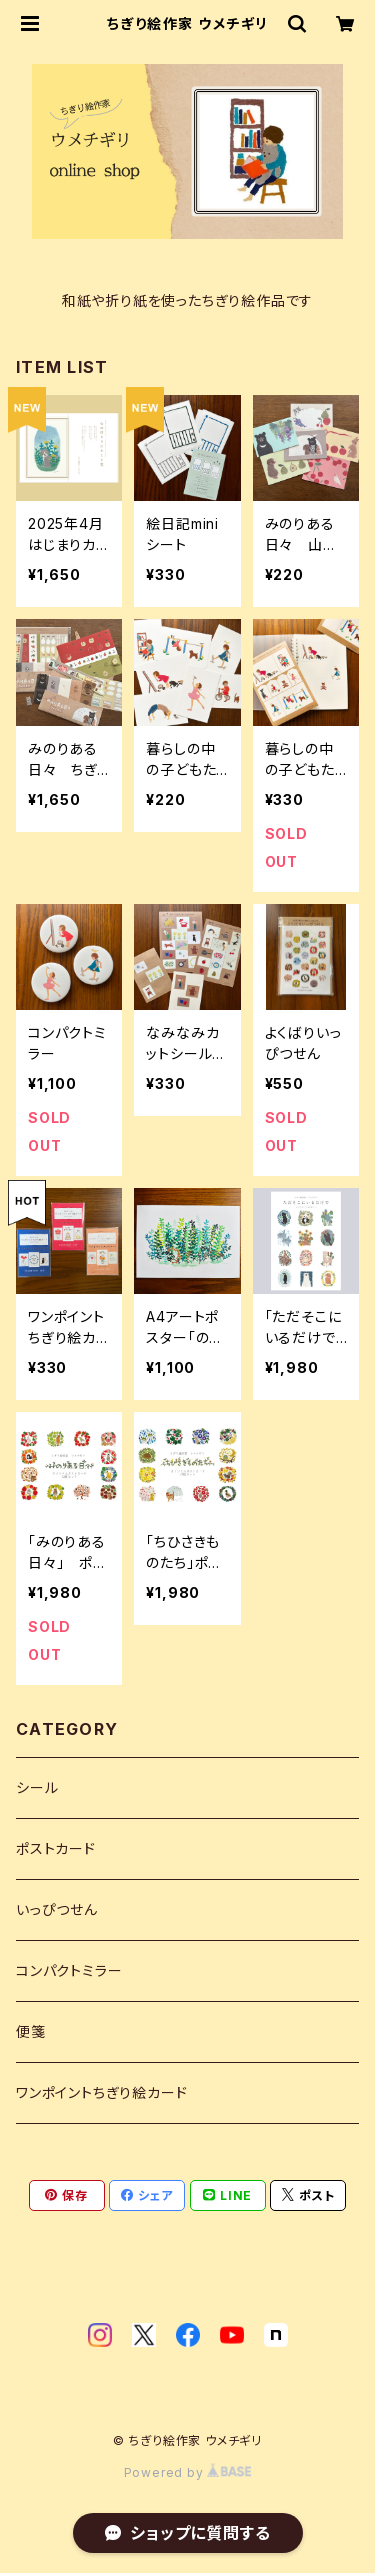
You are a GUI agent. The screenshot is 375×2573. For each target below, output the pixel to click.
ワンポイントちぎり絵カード (101, 2092)
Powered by (188, 2472)
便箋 (31, 2031)
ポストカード (56, 1848)
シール (37, 1787)
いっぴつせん (57, 1909)
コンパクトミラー (69, 1970)
